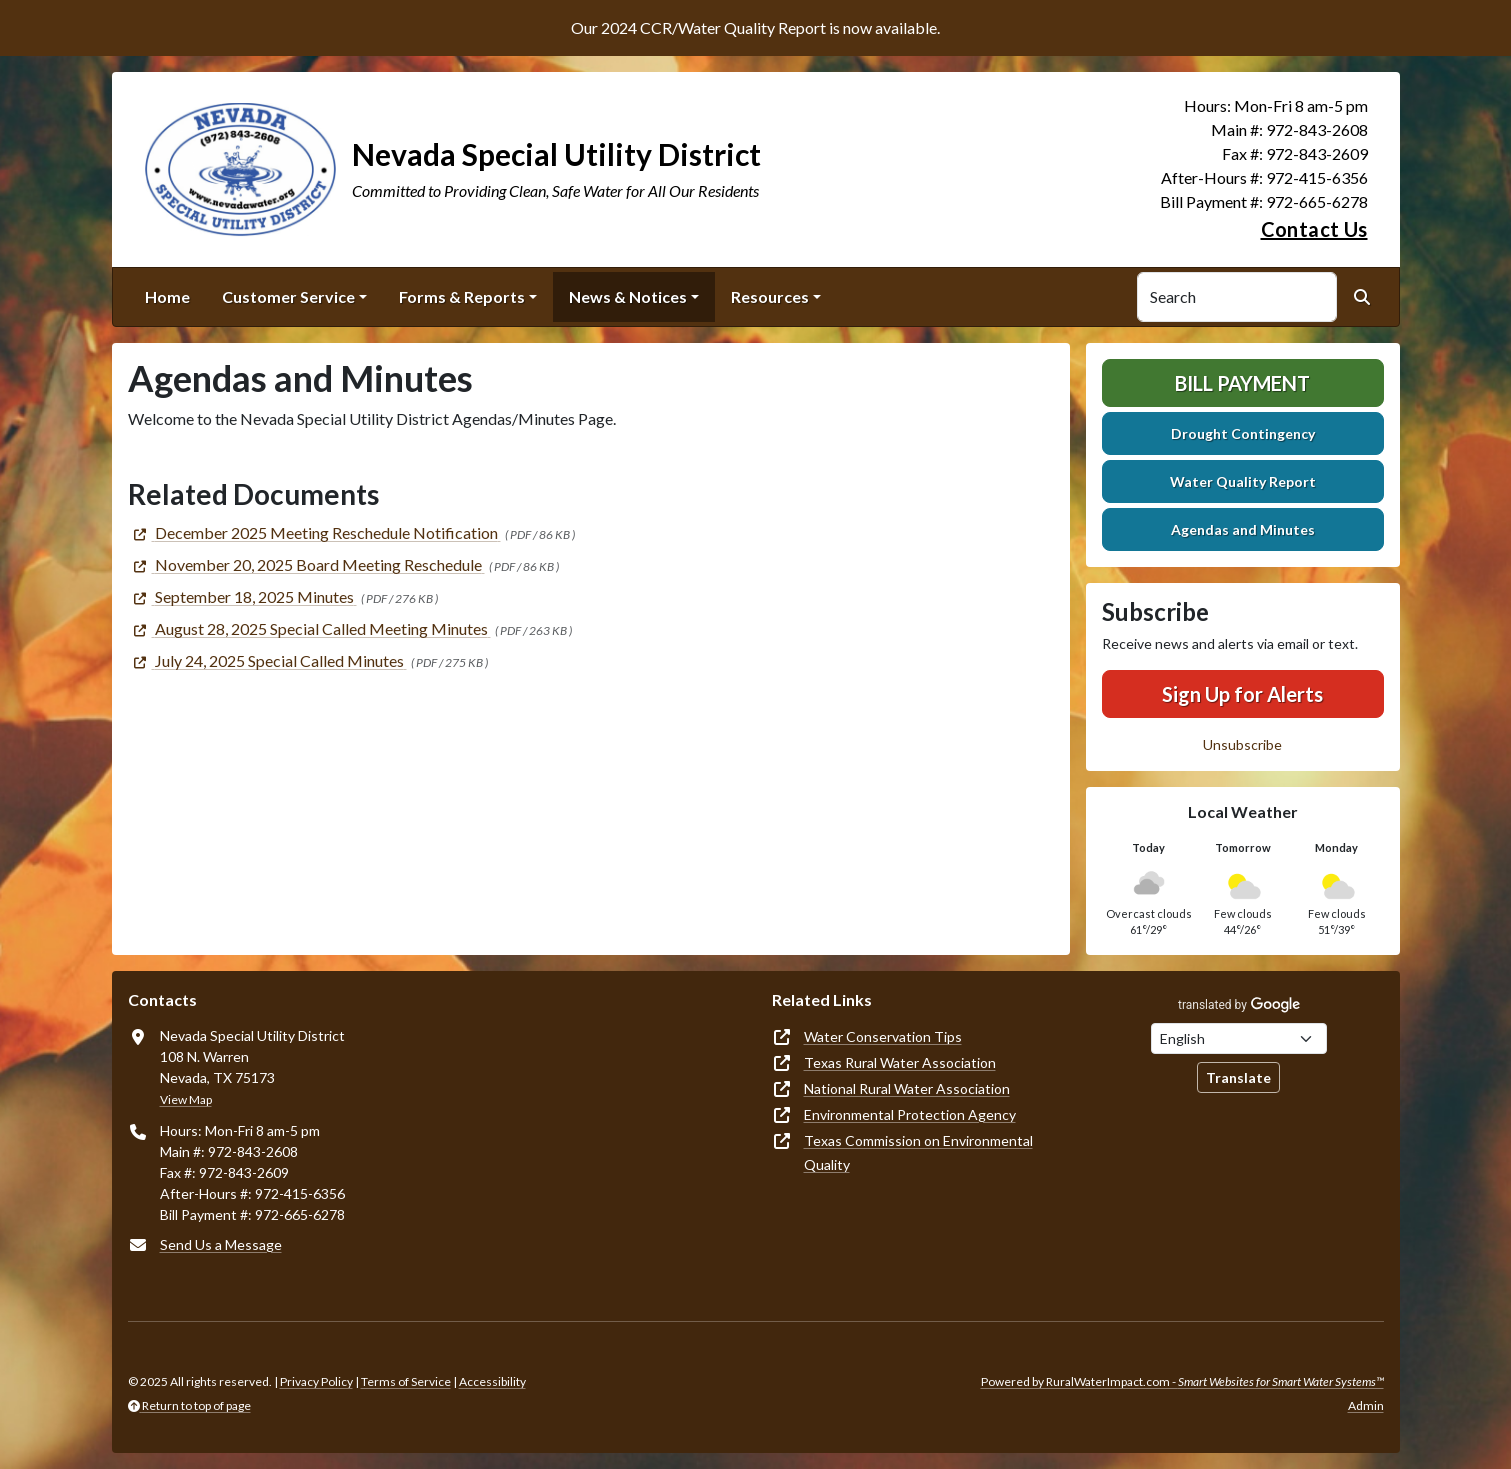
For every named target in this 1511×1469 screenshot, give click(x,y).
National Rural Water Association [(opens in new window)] (907, 1088)
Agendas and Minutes (1243, 529)
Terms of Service (406, 1381)
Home (167, 296)
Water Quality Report (1243, 481)
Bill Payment (1242, 383)
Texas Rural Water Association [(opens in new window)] (900, 1062)
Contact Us (1314, 229)
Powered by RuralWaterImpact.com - (1182, 1381)
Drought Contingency (1243, 433)
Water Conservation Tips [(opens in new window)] (883, 1036)
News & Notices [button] (628, 296)
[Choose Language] (1239, 1038)
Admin (1366, 1405)
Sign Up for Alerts (1242, 694)
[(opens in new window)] (314, 532)
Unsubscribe (1242, 744)
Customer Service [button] (288, 296)
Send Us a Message (221, 1244)
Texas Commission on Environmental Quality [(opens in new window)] (918, 1152)
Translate (1238, 1077)
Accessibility (492, 1381)
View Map (186, 1099)
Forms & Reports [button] (462, 296)
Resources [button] (770, 296)
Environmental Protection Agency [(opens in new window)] (910, 1114)
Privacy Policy (316, 1381)
